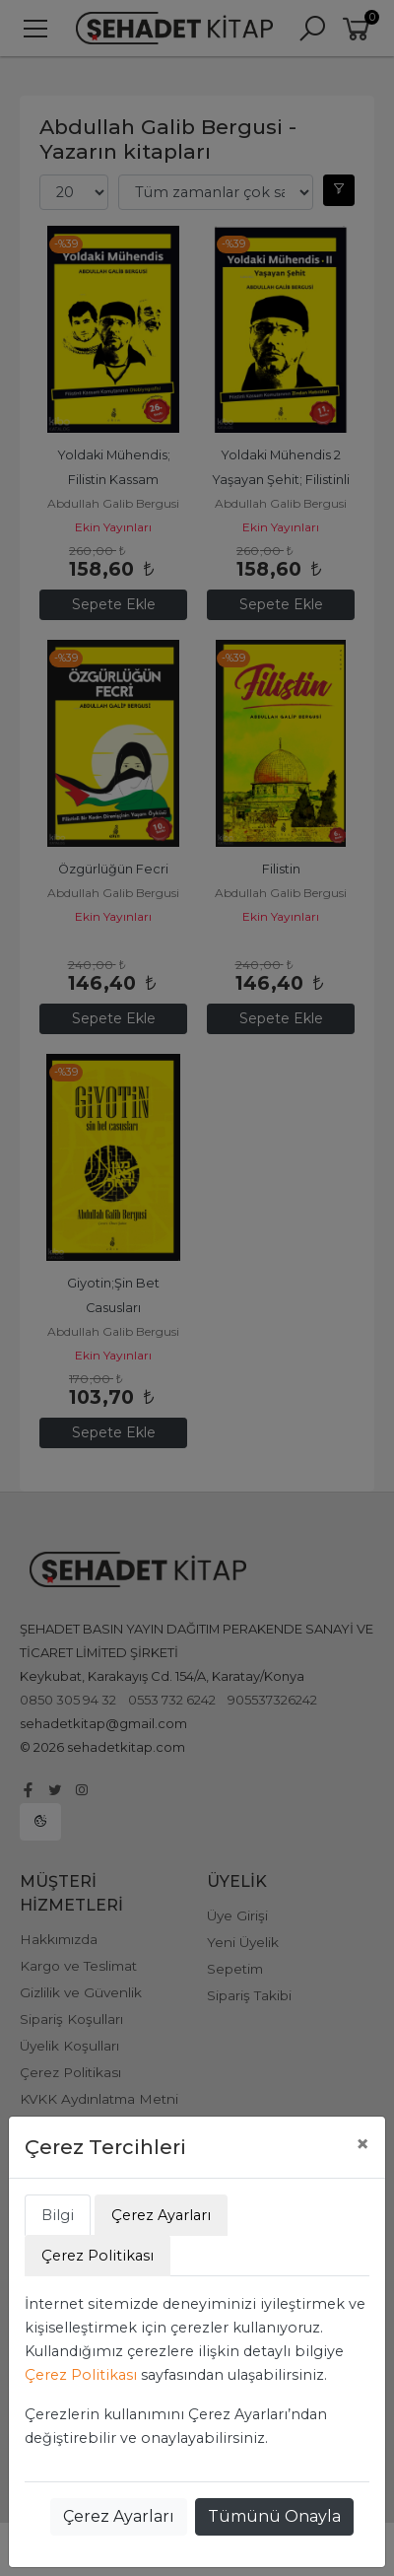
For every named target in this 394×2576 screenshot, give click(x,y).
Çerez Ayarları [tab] (161, 2215)
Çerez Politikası (81, 2375)
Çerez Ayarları (118, 2516)
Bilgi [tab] (57, 2215)
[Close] (362, 2144)
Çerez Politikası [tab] (97, 2255)
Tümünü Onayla (274, 2516)
